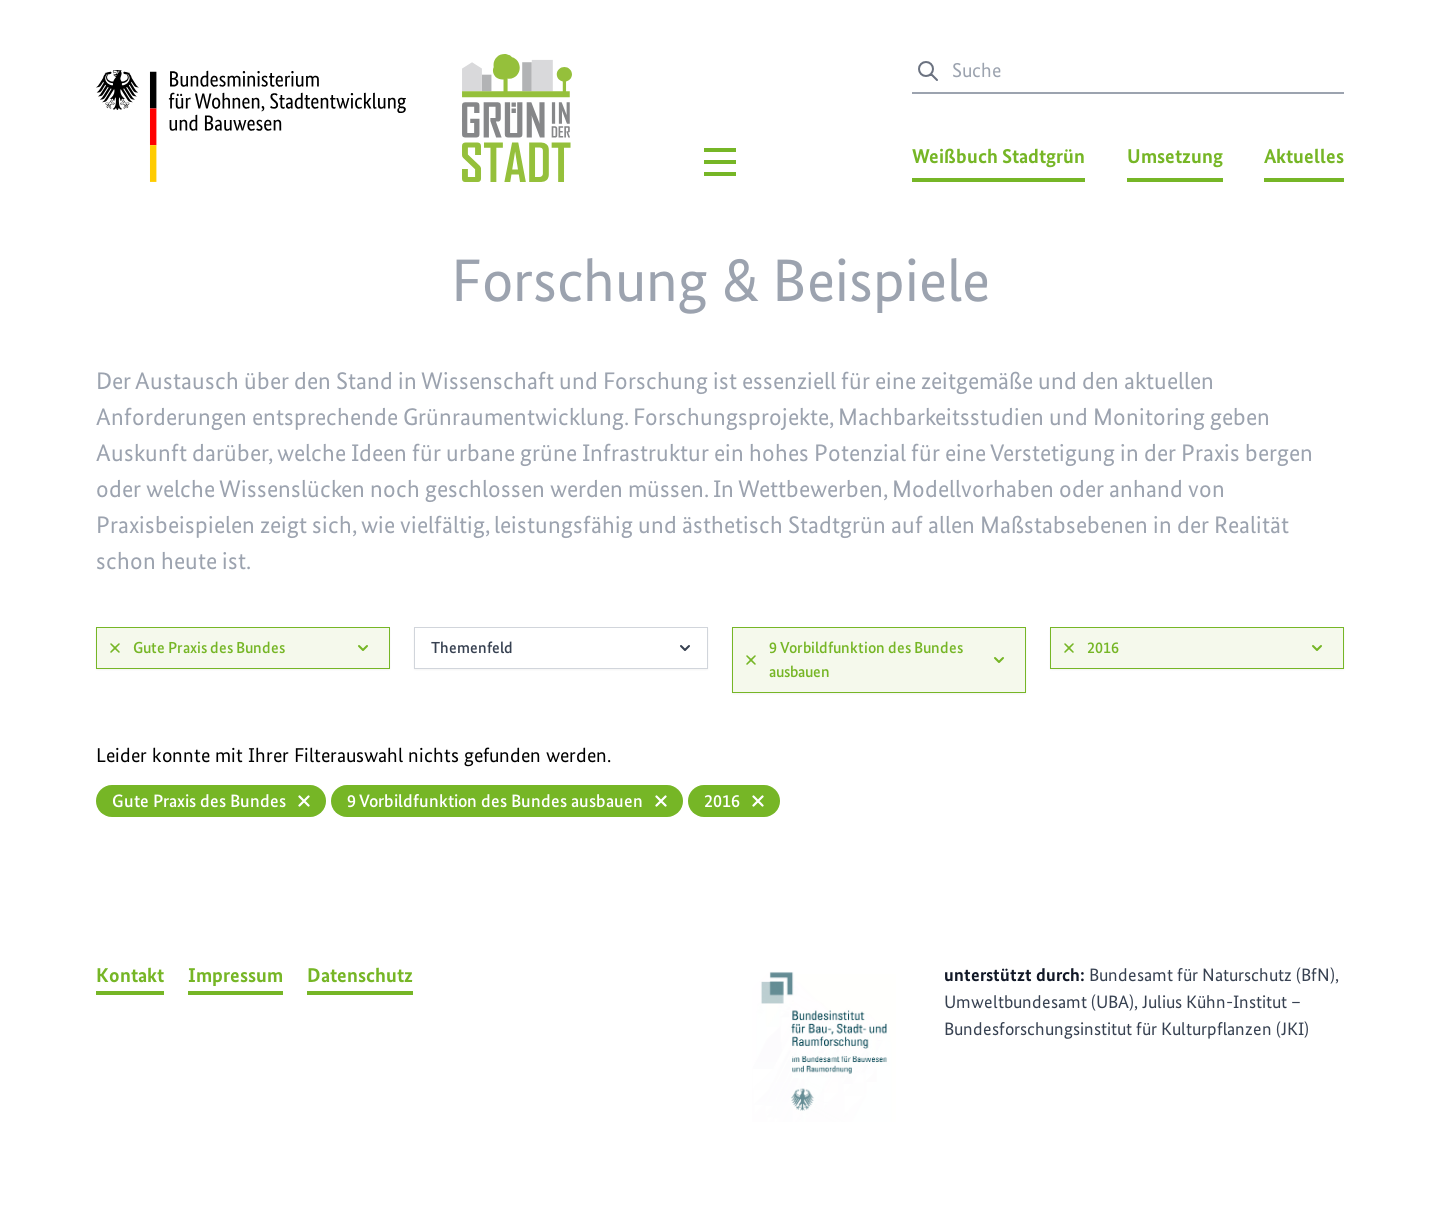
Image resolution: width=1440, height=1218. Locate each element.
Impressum (235, 975)
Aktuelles (1304, 156)
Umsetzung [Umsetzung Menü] (1175, 156)
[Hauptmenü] (720, 162)
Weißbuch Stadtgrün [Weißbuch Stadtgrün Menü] (998, 156)
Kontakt (130, 975)
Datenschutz (360, 975)
